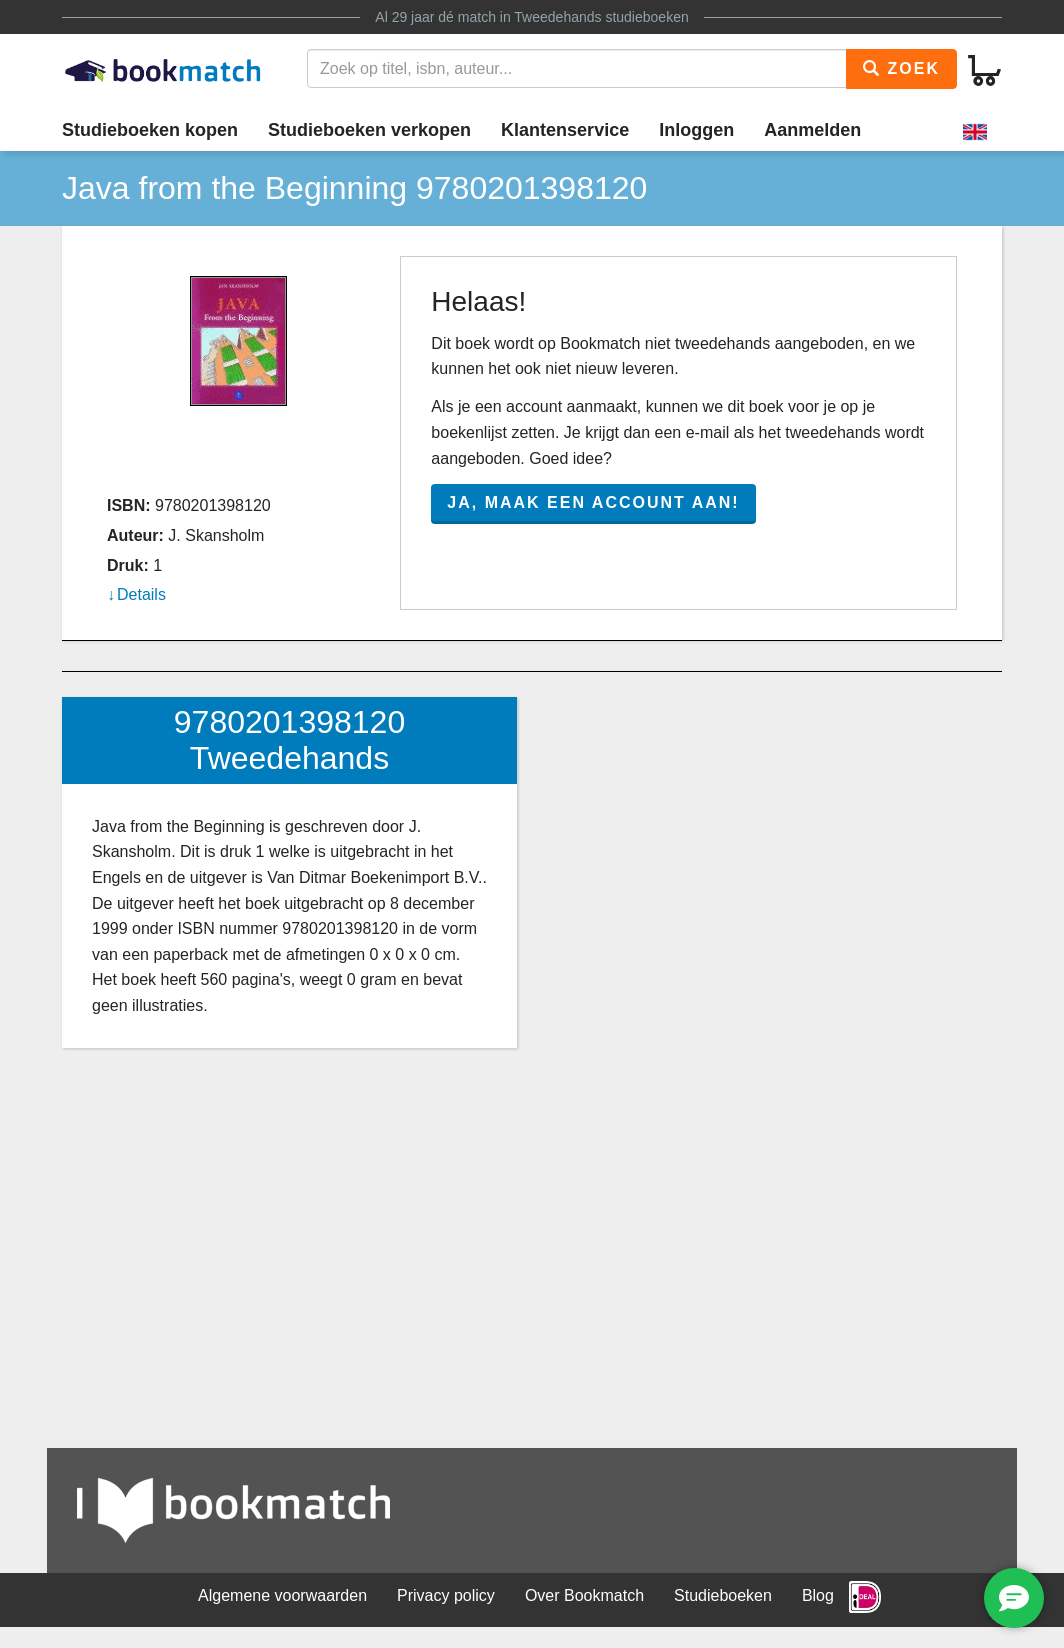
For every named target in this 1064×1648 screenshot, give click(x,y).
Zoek (901, 68)
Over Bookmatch (584, 1595)
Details (141, 594)
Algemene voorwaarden (282, 1595)
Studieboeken (723, 1595)
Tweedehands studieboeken (601, 17)
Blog (818, 1595)
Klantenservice (565, 130)
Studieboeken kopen (150, 130)
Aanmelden (812, 130)
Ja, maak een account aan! (593, 502)
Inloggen (696, 130)
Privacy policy (446, 1595)
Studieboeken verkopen (369, 130)
